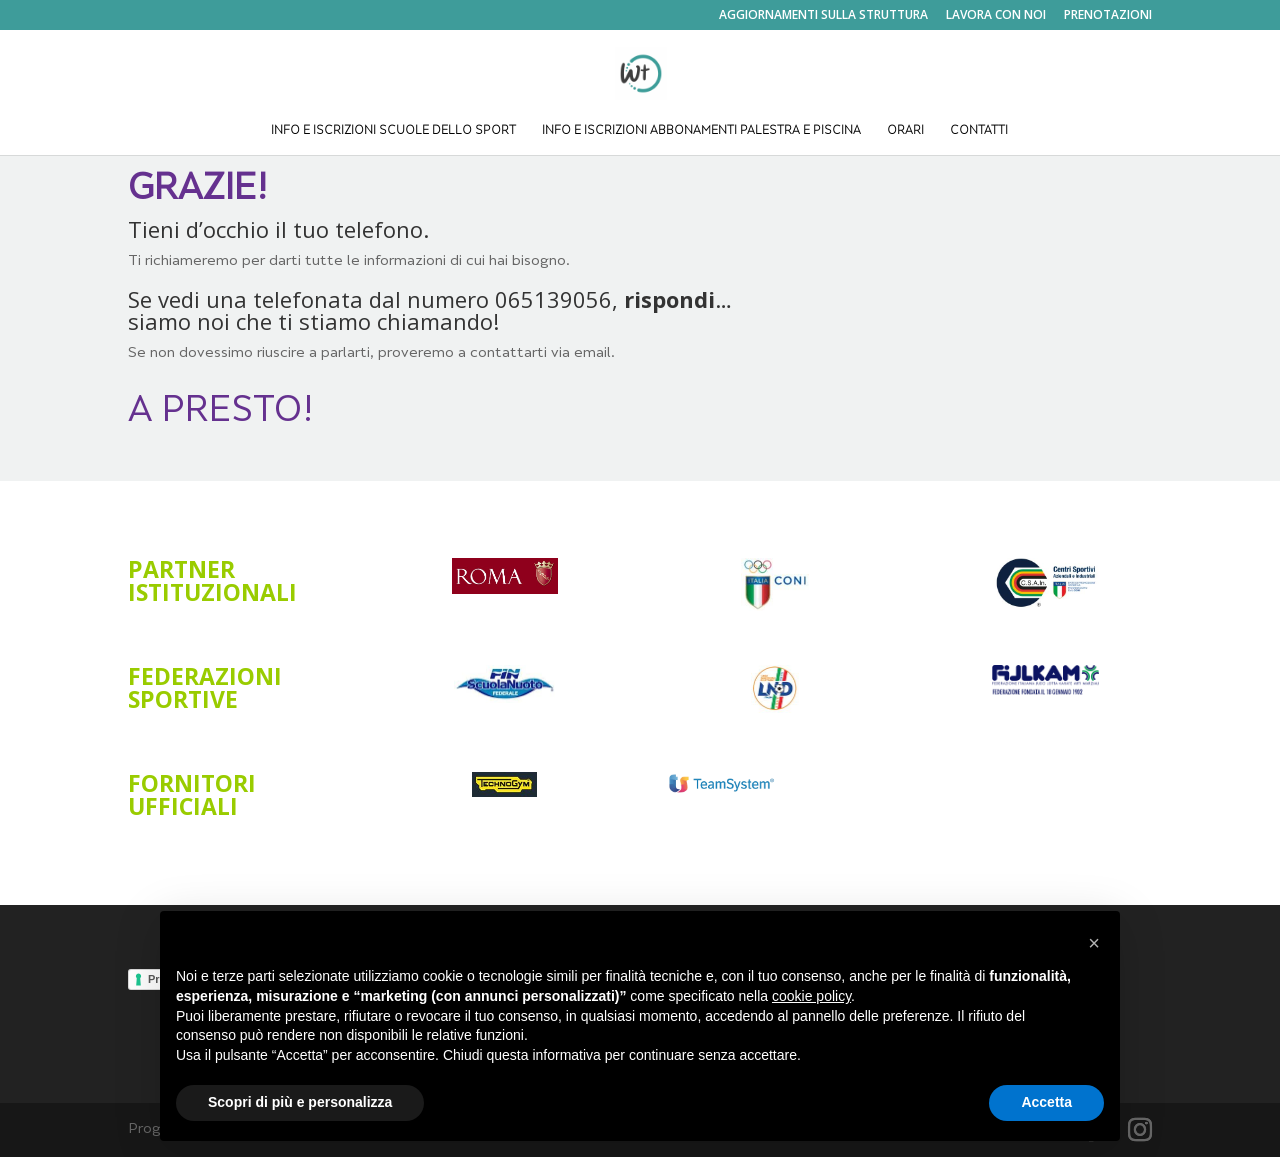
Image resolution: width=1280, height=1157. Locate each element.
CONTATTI (979, 131)
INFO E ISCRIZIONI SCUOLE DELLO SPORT (393, 131)
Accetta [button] (1046, 1102)
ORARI (905, 131)
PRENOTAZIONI (1108, 16)
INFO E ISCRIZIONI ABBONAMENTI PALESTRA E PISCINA (701, 131)
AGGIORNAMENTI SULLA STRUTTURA (823, 16)
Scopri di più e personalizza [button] (300, 1102)
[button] (1094, 943)
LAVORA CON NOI (996, 16)
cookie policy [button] (811, 996)
